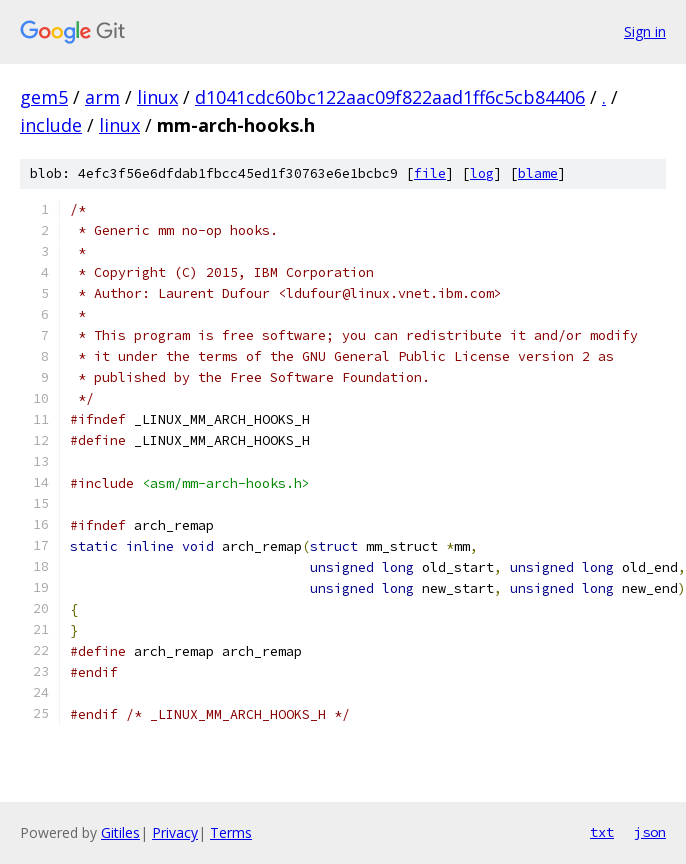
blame (538, 173)
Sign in (645, 31)
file (430, 173)
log (482, 173)
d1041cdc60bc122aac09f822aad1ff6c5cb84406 (390, 97)
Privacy (175, 832)
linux (157, 97)
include (51, 125)
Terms (231, 832)
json (650, 832)
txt (602, 832)
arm (102, 97)
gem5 (44, 97)
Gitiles (120, 832)
